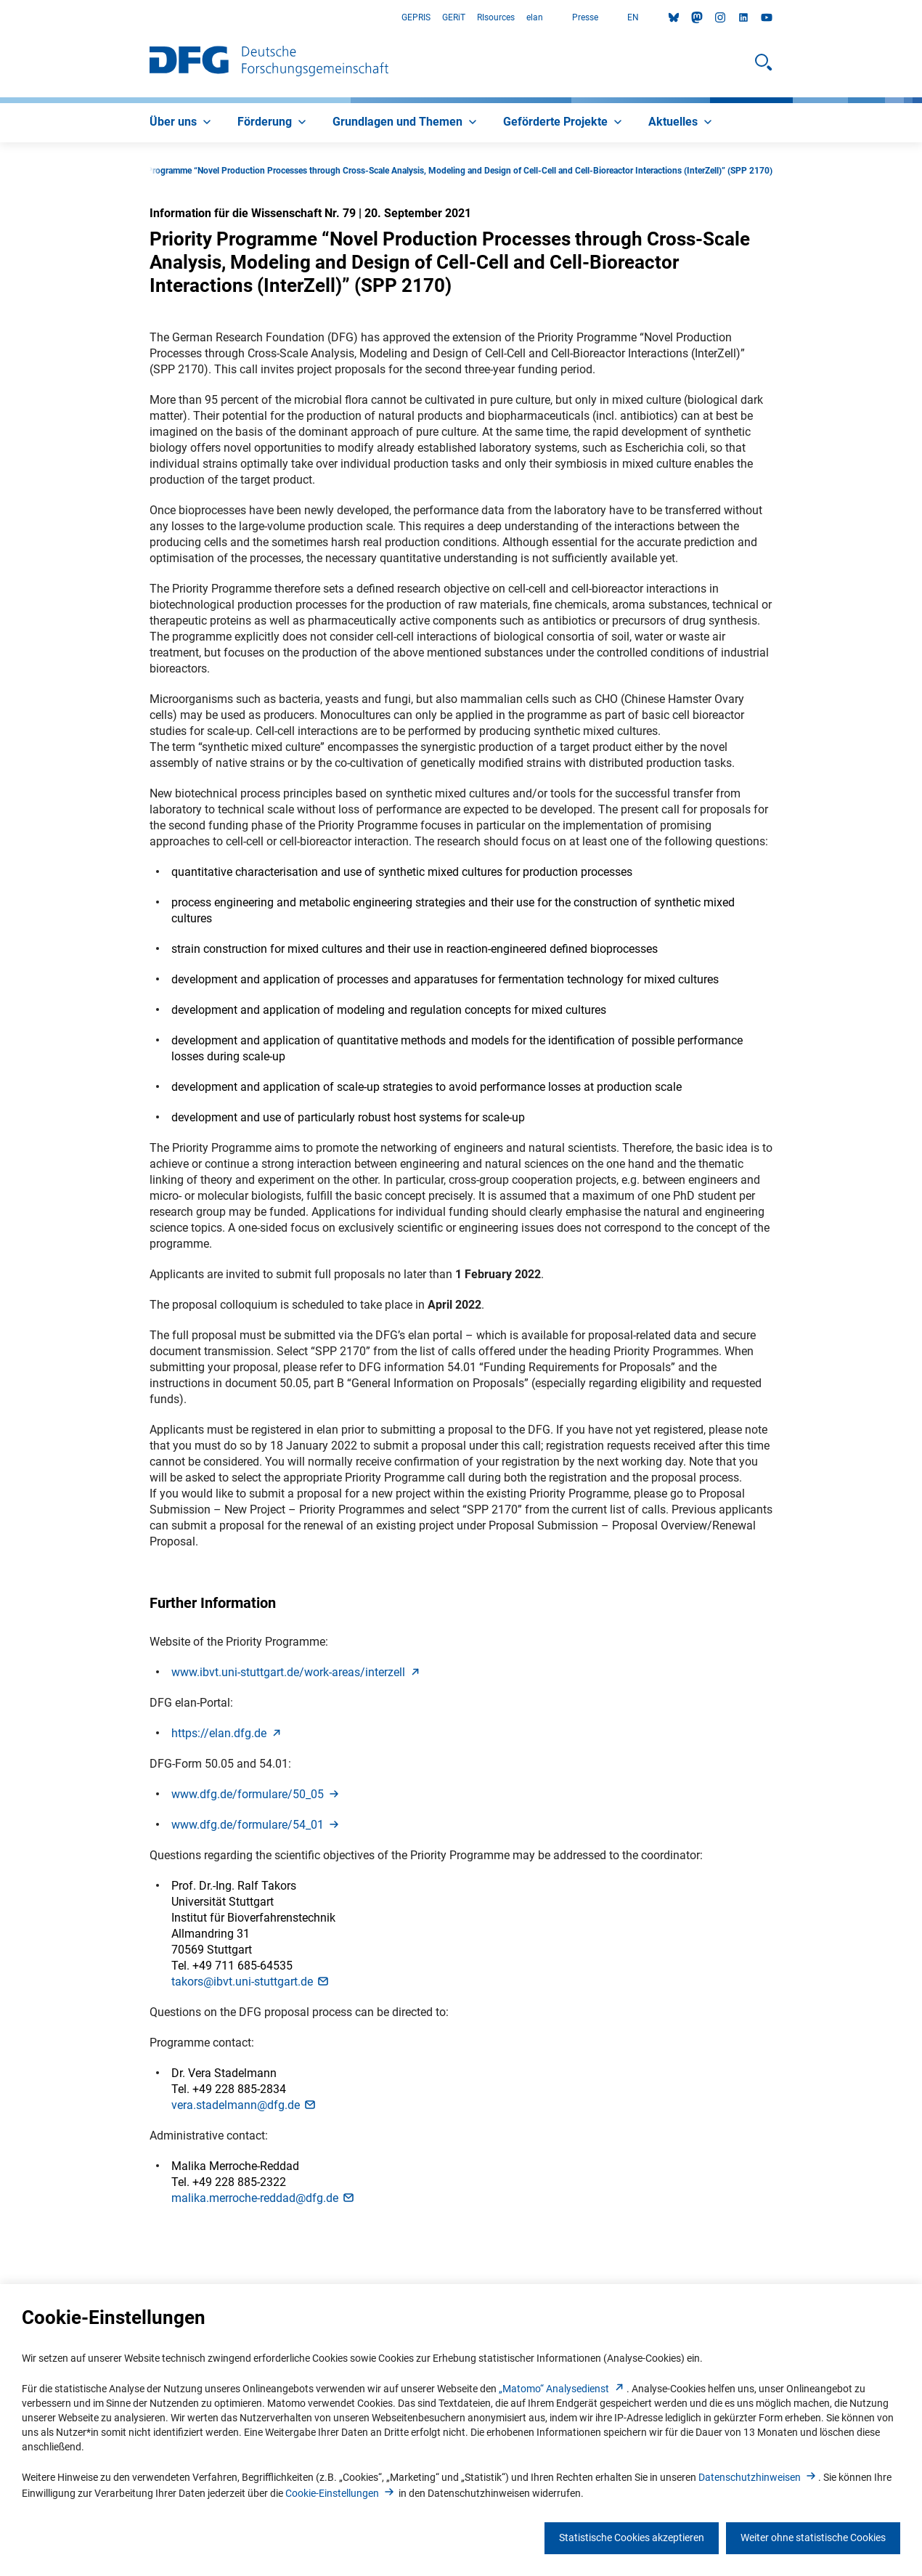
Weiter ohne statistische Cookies (813, 2537)
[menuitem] (182, 122)
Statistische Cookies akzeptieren (631, 2537)
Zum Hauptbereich (0, 17)
